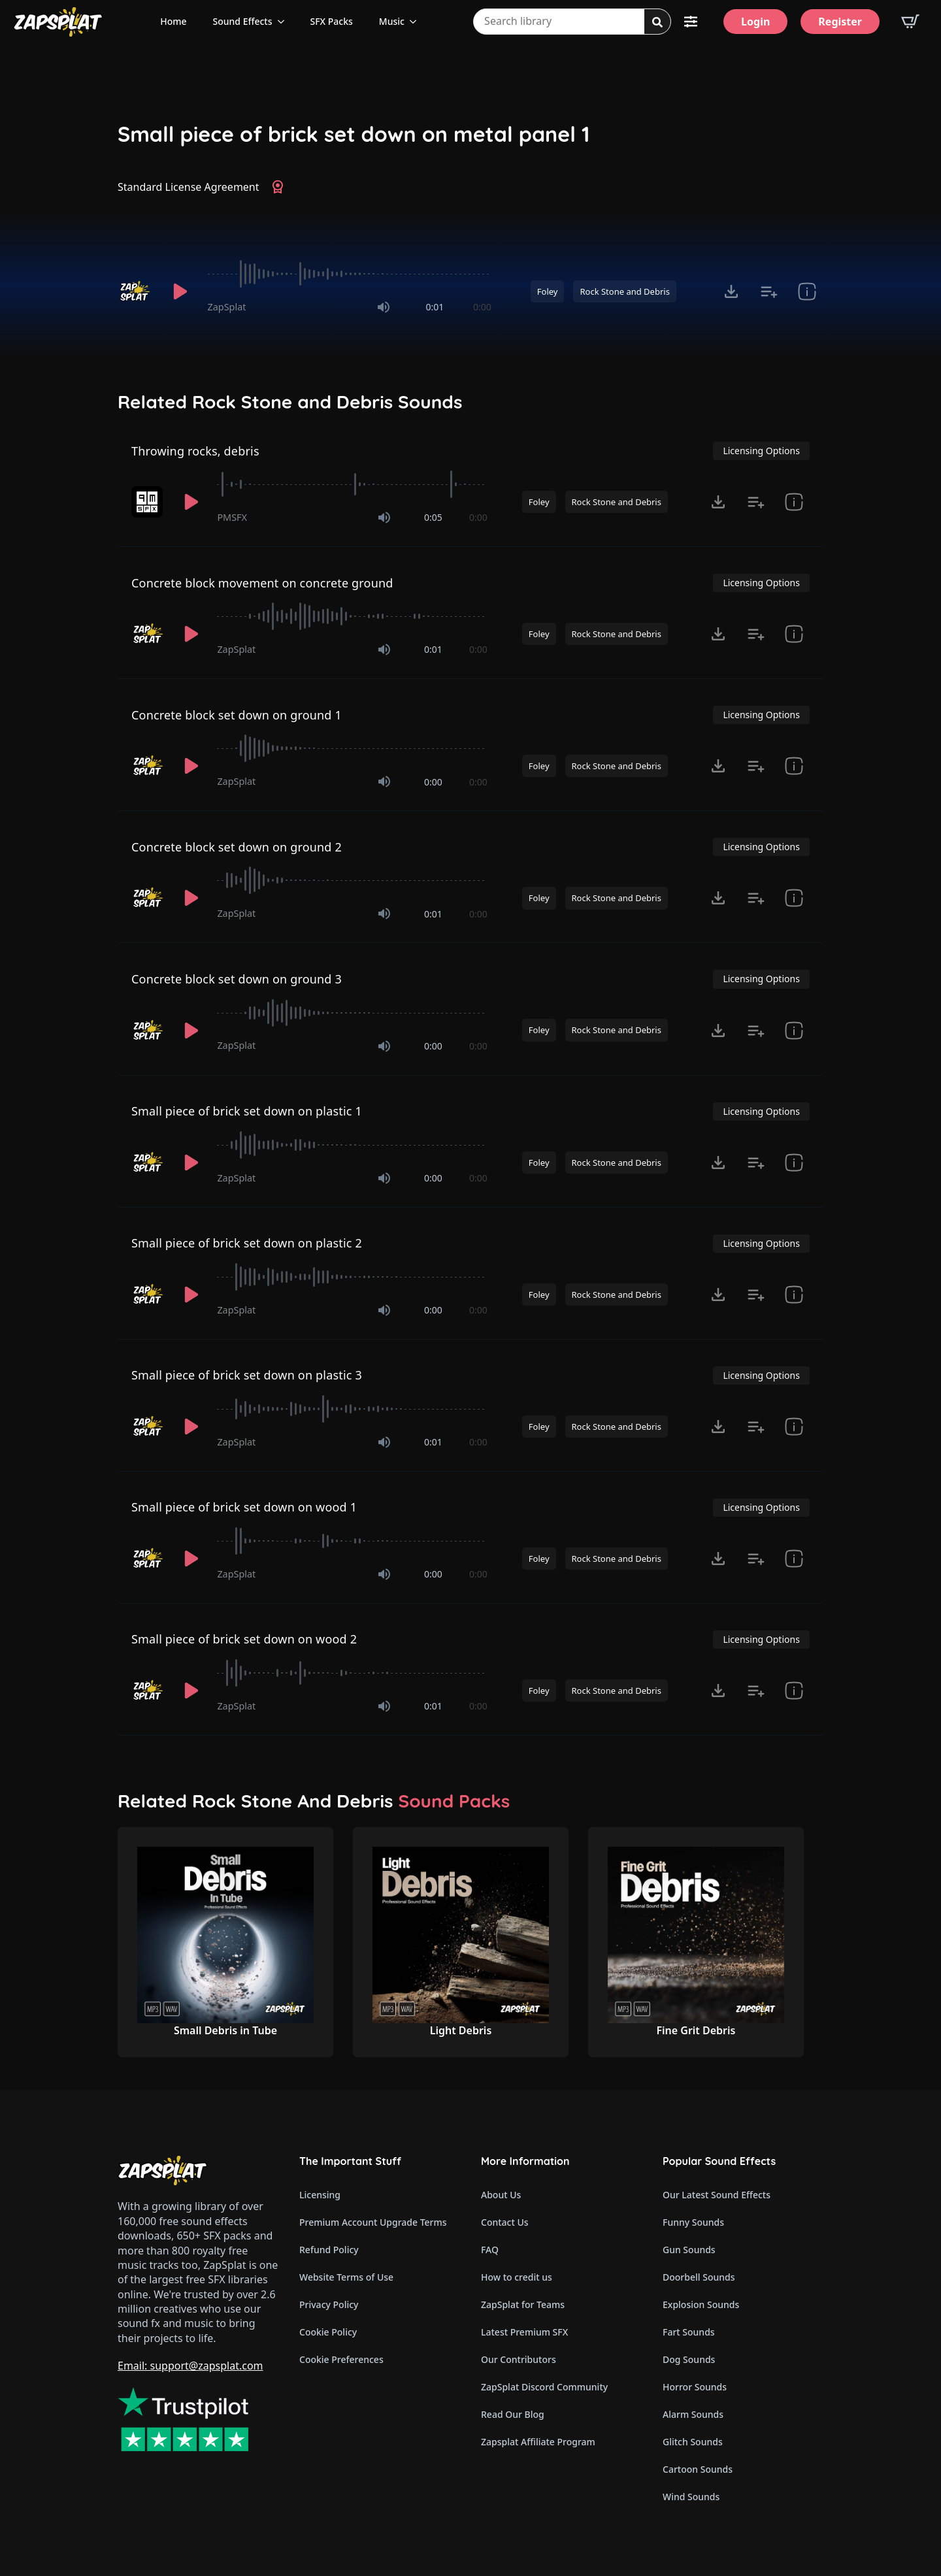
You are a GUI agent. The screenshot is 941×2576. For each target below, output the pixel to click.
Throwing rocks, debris (195, 451)
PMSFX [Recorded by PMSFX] (232, 517)
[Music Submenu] (416, 21)
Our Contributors (518, 2359)
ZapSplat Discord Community (544, 2387)
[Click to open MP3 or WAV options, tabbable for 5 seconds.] (731, 291)
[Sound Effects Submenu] (284, 21)
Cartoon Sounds (698, 2469)
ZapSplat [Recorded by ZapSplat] (227, 307)
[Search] (657, 22)
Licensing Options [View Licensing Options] (761, 450)
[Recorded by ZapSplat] (136, 291)
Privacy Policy (328, 2304)
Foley (547, 291)
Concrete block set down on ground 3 (236, 979)
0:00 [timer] (482, 307)
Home (173, 21)
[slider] (349, 274)
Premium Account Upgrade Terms (373, 2222)
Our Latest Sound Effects (716, 2194)
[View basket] (910, 21)
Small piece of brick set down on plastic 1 (246, 1111)
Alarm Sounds (693, 2414)
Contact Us (505, 2222)
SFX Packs (331, 21)
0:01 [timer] (434, 307)
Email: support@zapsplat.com (190, 2365)
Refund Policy (329, 2249)
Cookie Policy (328, 2332)
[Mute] (384, 307)
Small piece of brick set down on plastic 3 (246, 1375)
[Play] (180, 291)
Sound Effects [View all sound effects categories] (242, 21)
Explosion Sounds (701, 2304)
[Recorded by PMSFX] (148, 502)
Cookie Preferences (341, 2359)
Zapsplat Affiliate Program (538, 2442)
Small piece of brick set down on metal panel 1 (353, 134)
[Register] (840, 21)
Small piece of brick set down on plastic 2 (246, 1243)
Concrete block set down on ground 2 (236, 847)
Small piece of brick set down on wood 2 (244, 1639)
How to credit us (516, 2277)
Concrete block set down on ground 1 (236, 715)
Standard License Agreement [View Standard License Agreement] (188, 187)
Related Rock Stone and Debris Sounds (290, 402)
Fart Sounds (689, 2332)
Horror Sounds (695, 2387)
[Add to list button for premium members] (769, 291)
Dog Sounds (689, 2359)
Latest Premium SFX (524, 2332)
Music (391, 21)
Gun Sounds (689, 2249)
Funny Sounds (693, 2222)
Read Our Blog (512, 2414)
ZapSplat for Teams (523, 2304)
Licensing (319, 2194)
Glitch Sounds (693, 2442)
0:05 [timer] (433, 517)
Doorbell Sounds (699, 2277)
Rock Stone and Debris (624, 291)
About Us (501, 2194)
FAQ (490, 2249)
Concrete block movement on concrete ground (262, 583)
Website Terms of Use (346, 2277)
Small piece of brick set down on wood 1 (244, 1507)
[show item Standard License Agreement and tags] (807, 291)
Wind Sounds (691, 2496)
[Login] (755, 21)
